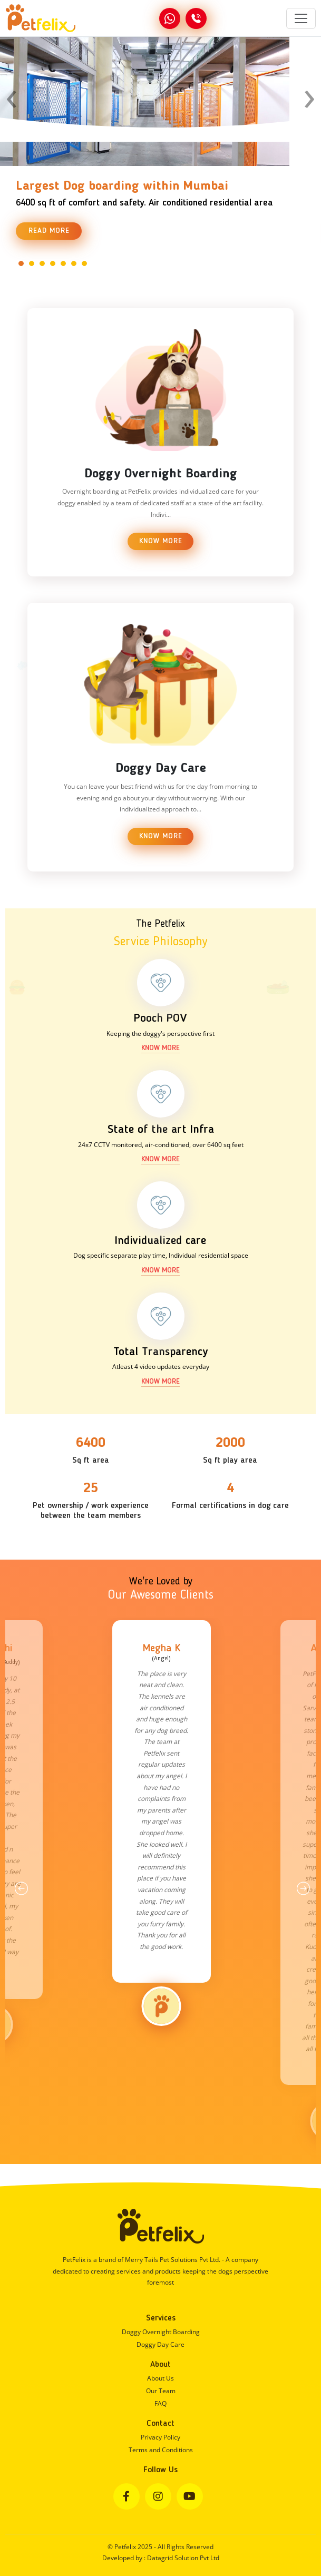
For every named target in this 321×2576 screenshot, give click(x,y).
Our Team (161, 2390)
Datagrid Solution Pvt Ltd (183, 2557)
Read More (49, 230)
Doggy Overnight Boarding (161, 2331)
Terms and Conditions (161, 2449)
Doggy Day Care (160, 2344)
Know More (160, 541)
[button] (21, 263)
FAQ (160, 2403)
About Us (160, 2378)
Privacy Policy (160, 2437)
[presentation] (11, 94)
